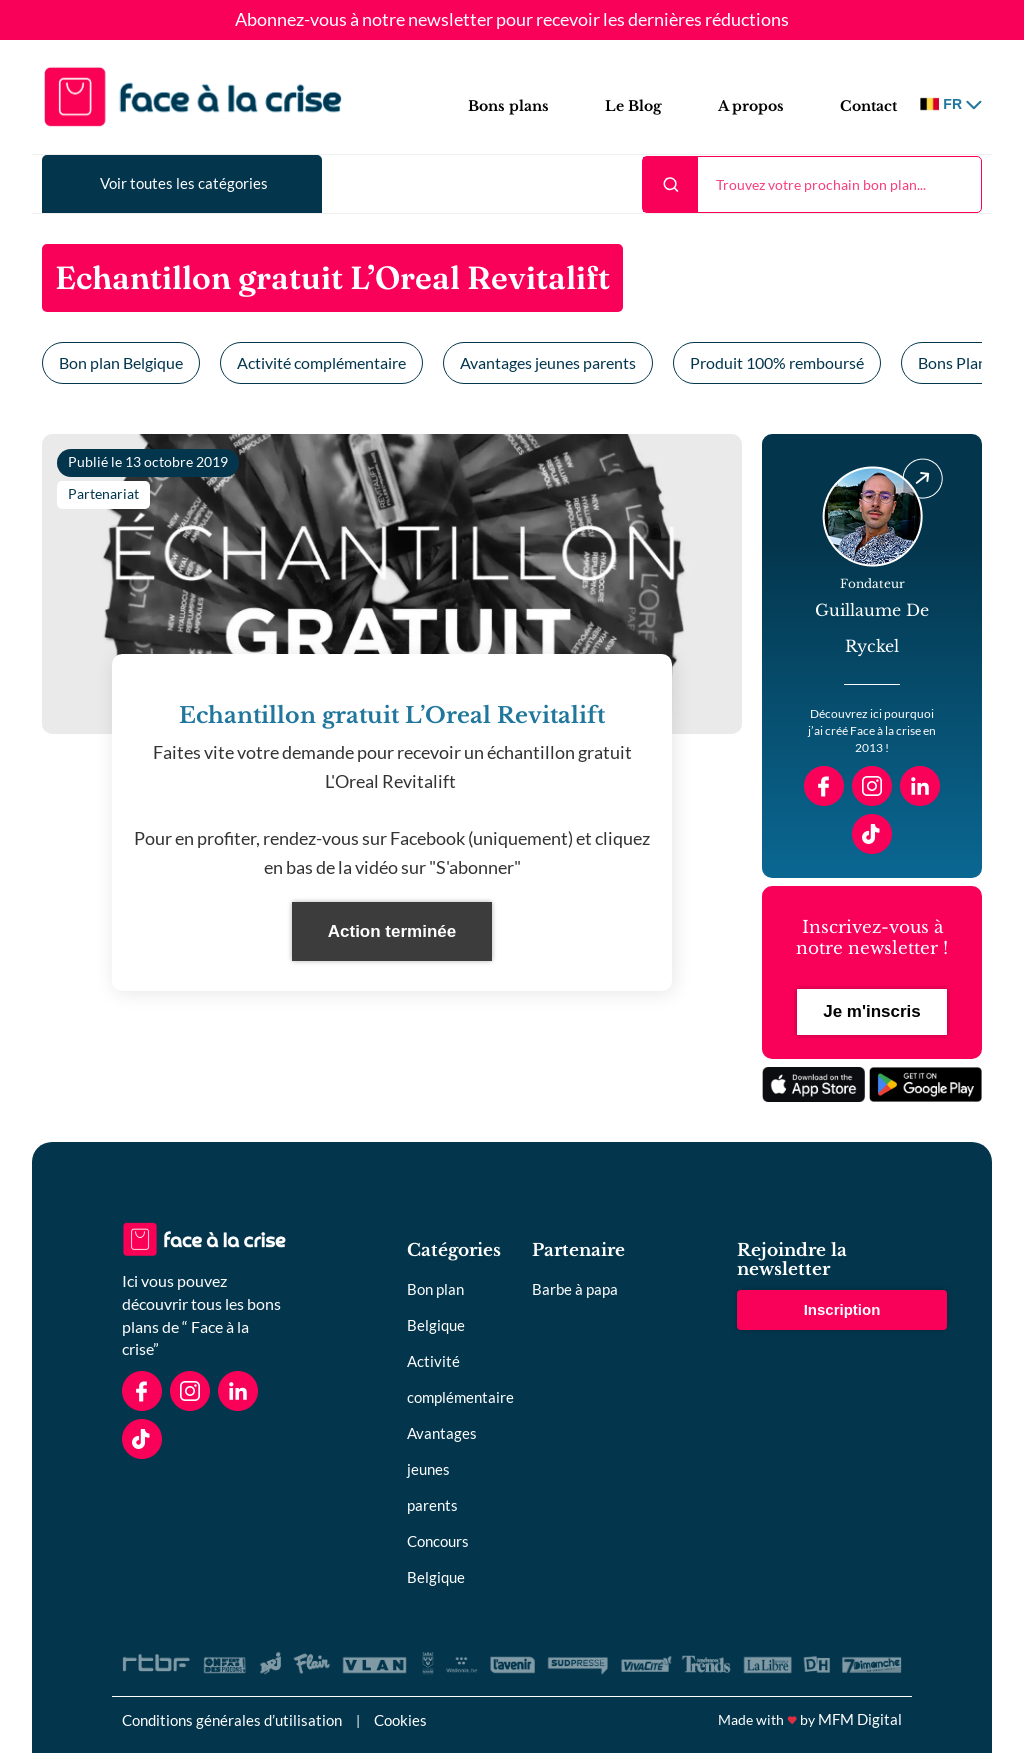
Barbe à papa (575, 1289)
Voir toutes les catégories (184, 183)
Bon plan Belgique (121, 362)
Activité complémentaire (321, 362)
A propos (751, 106)
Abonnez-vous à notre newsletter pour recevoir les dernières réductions (512, 20)
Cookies (400, 1720)
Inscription (842, 1309)
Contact (868, 106)
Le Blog (633, 106)
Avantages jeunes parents (548, 362)
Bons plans (508, 106)
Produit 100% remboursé (777, 362)
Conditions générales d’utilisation (232, 1720)
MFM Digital (860, 1719)
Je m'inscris (872, 1011)
